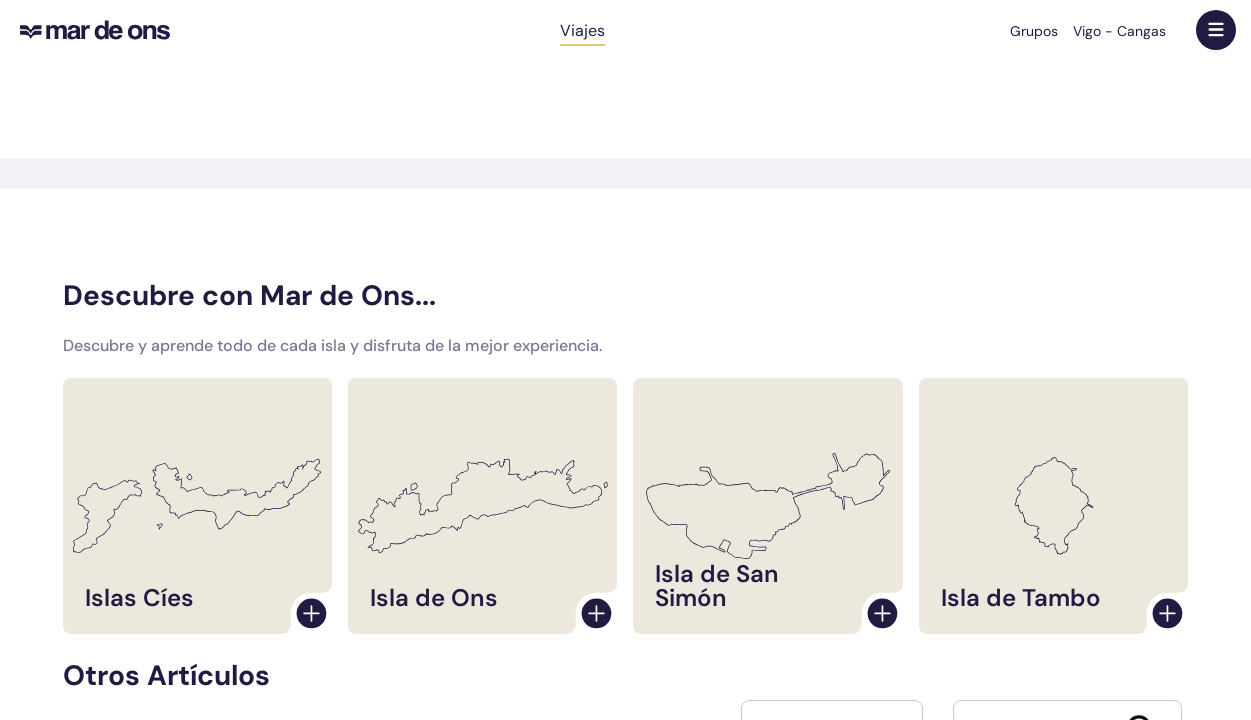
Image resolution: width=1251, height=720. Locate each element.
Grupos (1034, 31)
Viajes (582, 30)
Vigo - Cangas (1119, 31)
